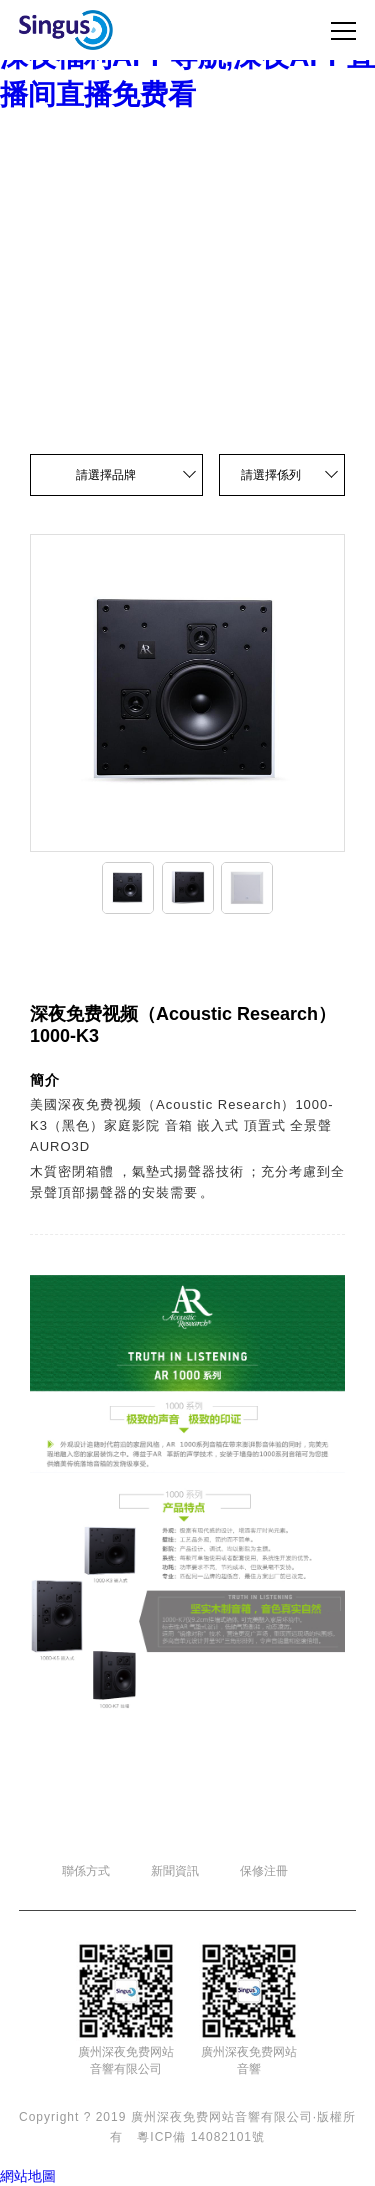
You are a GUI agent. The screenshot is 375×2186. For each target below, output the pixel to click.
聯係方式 (86, 1871)
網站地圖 (28, 2176)
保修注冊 (264, 1871)
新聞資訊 (175, 1871)
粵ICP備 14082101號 (201, 2137)
